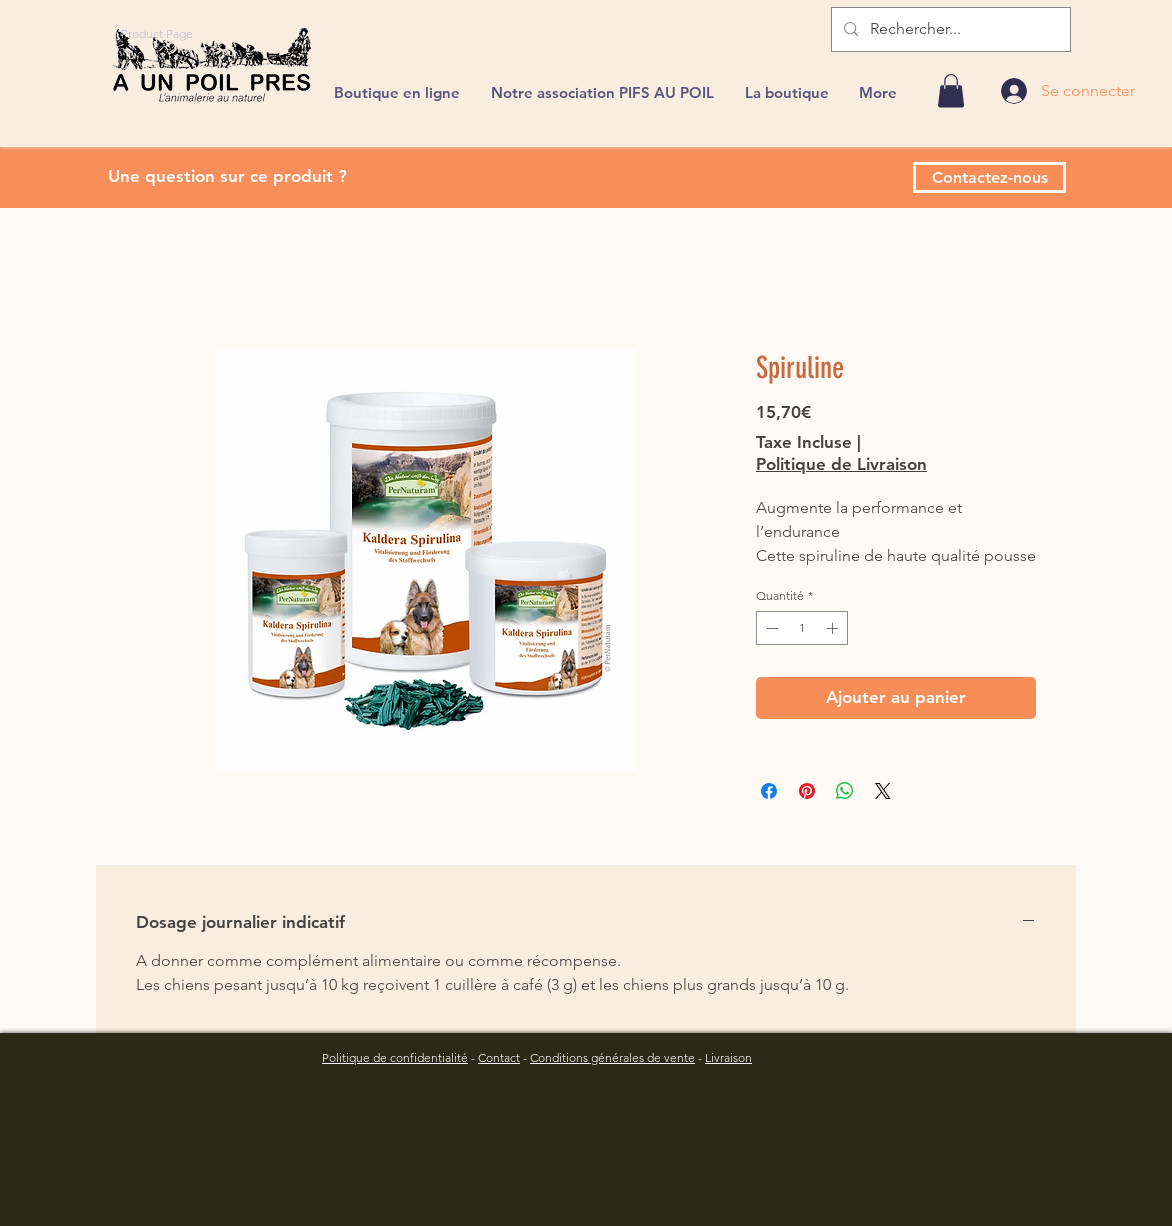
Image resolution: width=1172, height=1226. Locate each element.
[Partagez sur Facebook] (769, 791)
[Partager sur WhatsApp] (845, 791)
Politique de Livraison (841, 464)
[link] (951, 90)
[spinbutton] (802, 628)
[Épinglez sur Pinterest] (807, 791)
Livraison (728, 1057)
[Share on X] (883, 791)
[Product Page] (157, 33)
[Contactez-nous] (989, 177)
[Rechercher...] (949, 29)
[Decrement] (770, 628)
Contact (499, 1057)
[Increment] (834, 628)
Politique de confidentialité (395, 1057)
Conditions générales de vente (612, 1057)
